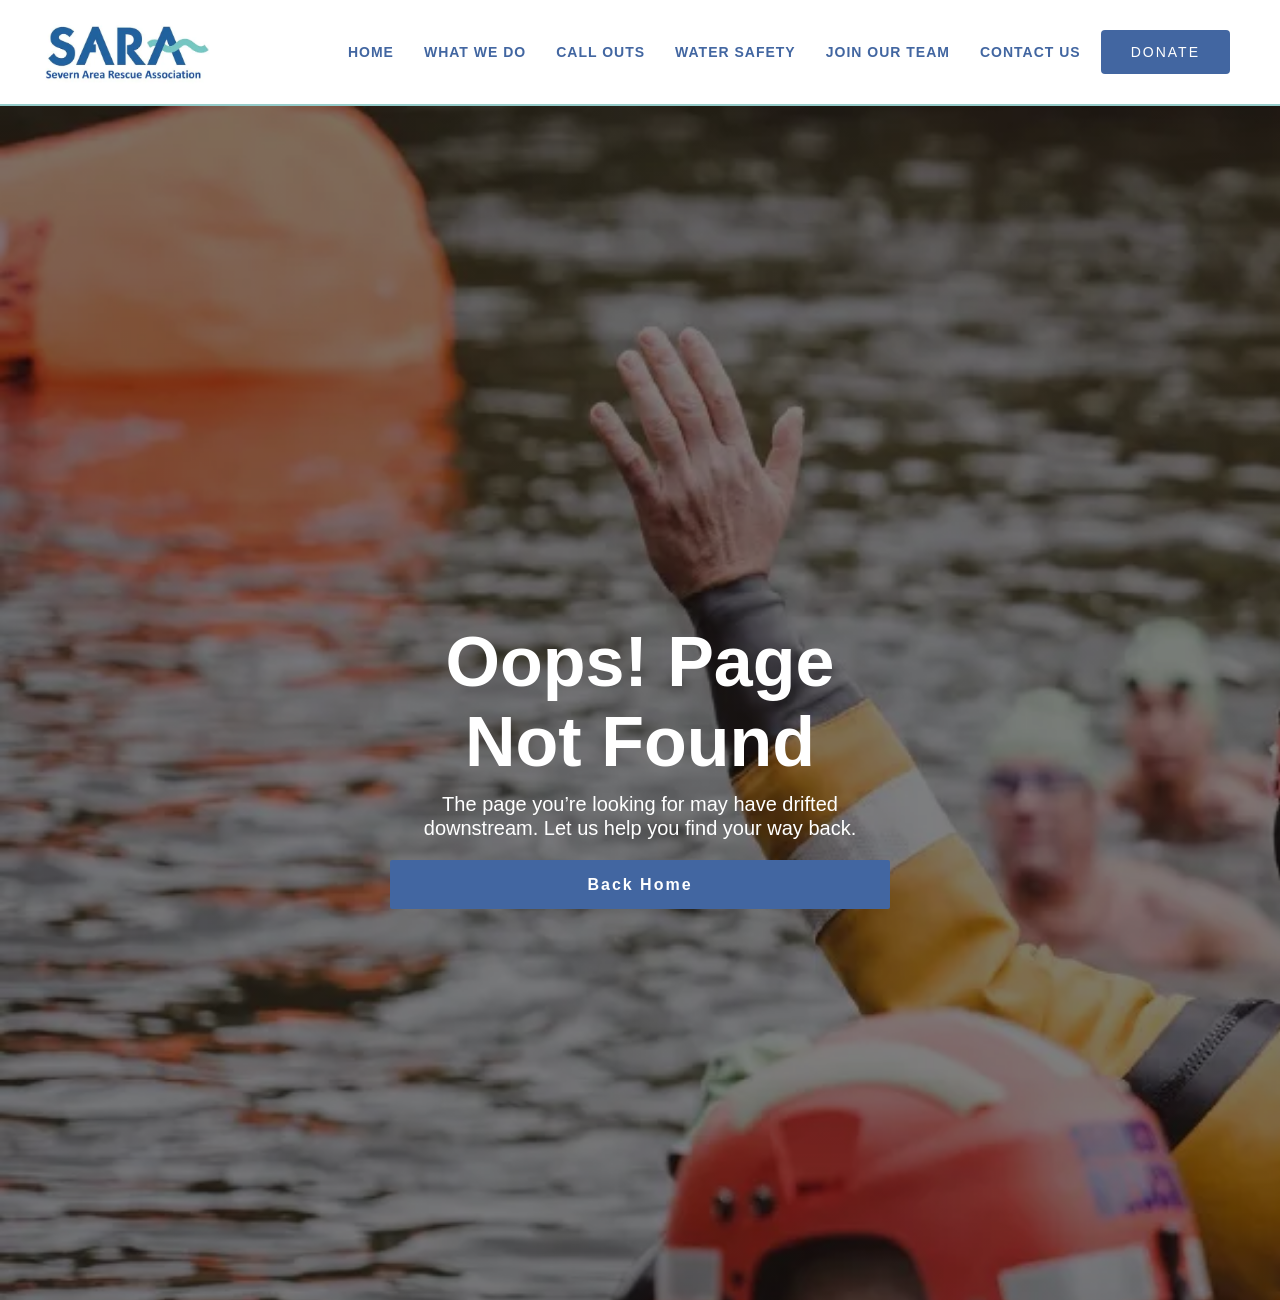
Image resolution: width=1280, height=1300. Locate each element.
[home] (128, 52)
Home (371, 52)
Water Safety (735, 52)
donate (1165, 52)
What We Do (475, 52)
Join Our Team (888, 52)
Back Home (639, 884)
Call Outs (600, 52)
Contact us (1030, 52)
